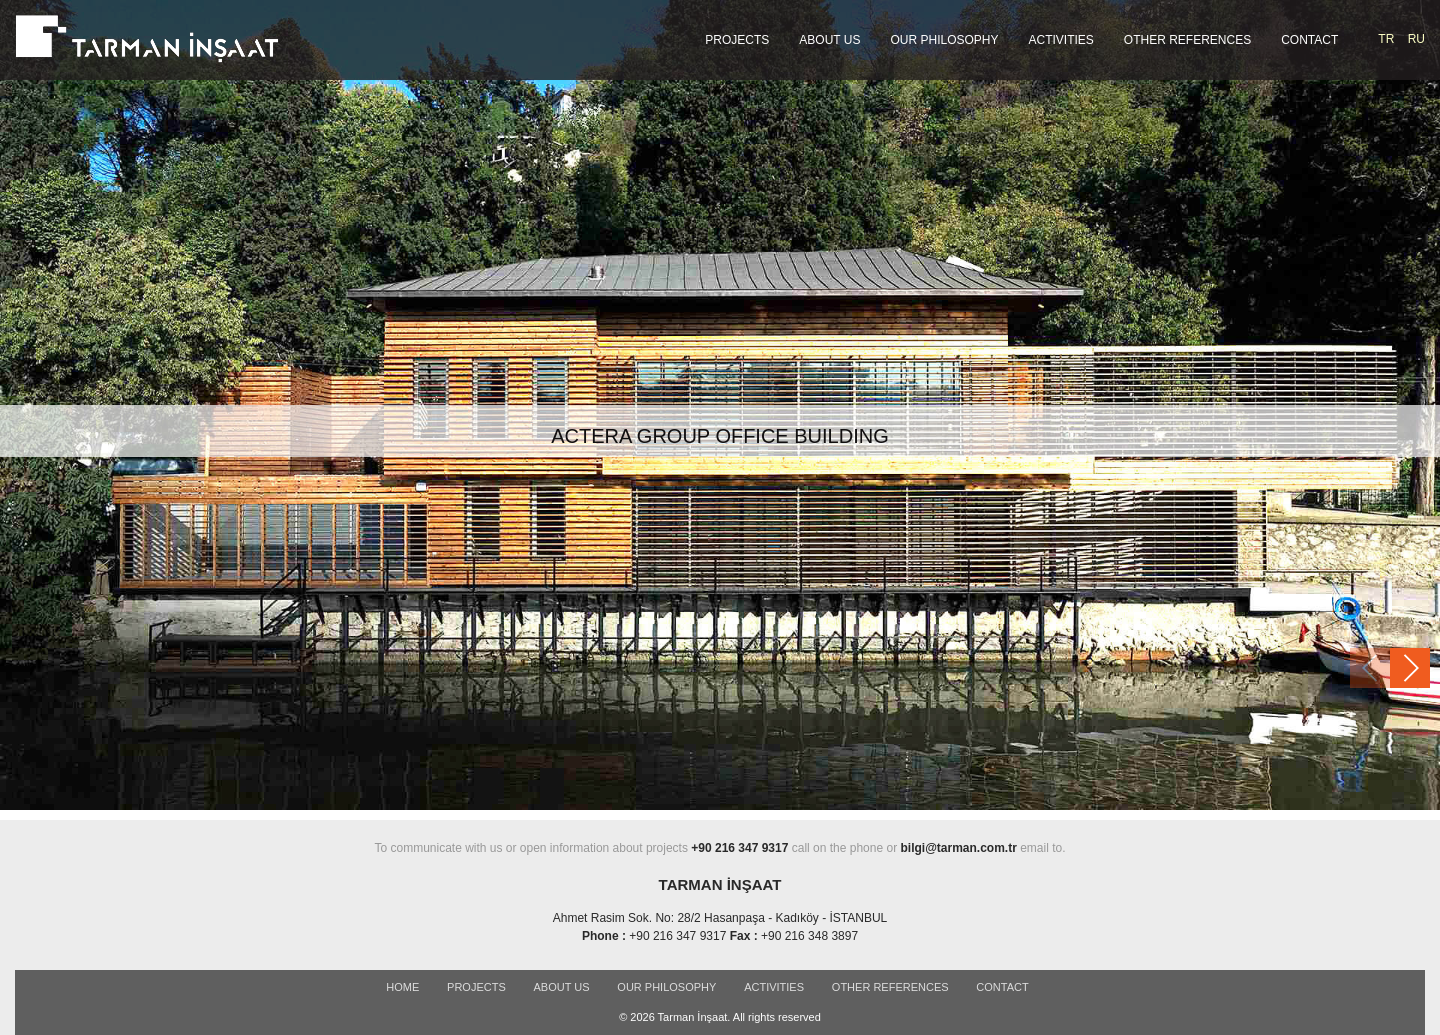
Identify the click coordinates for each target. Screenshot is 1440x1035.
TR (1386, 39)
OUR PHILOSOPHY (944, 40)
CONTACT (1309, 40)
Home (402, 987)
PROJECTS (737, 40)
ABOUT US (829, 40)
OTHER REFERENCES (1187, 40)
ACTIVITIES (1061, 40)
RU (1416, 39)
